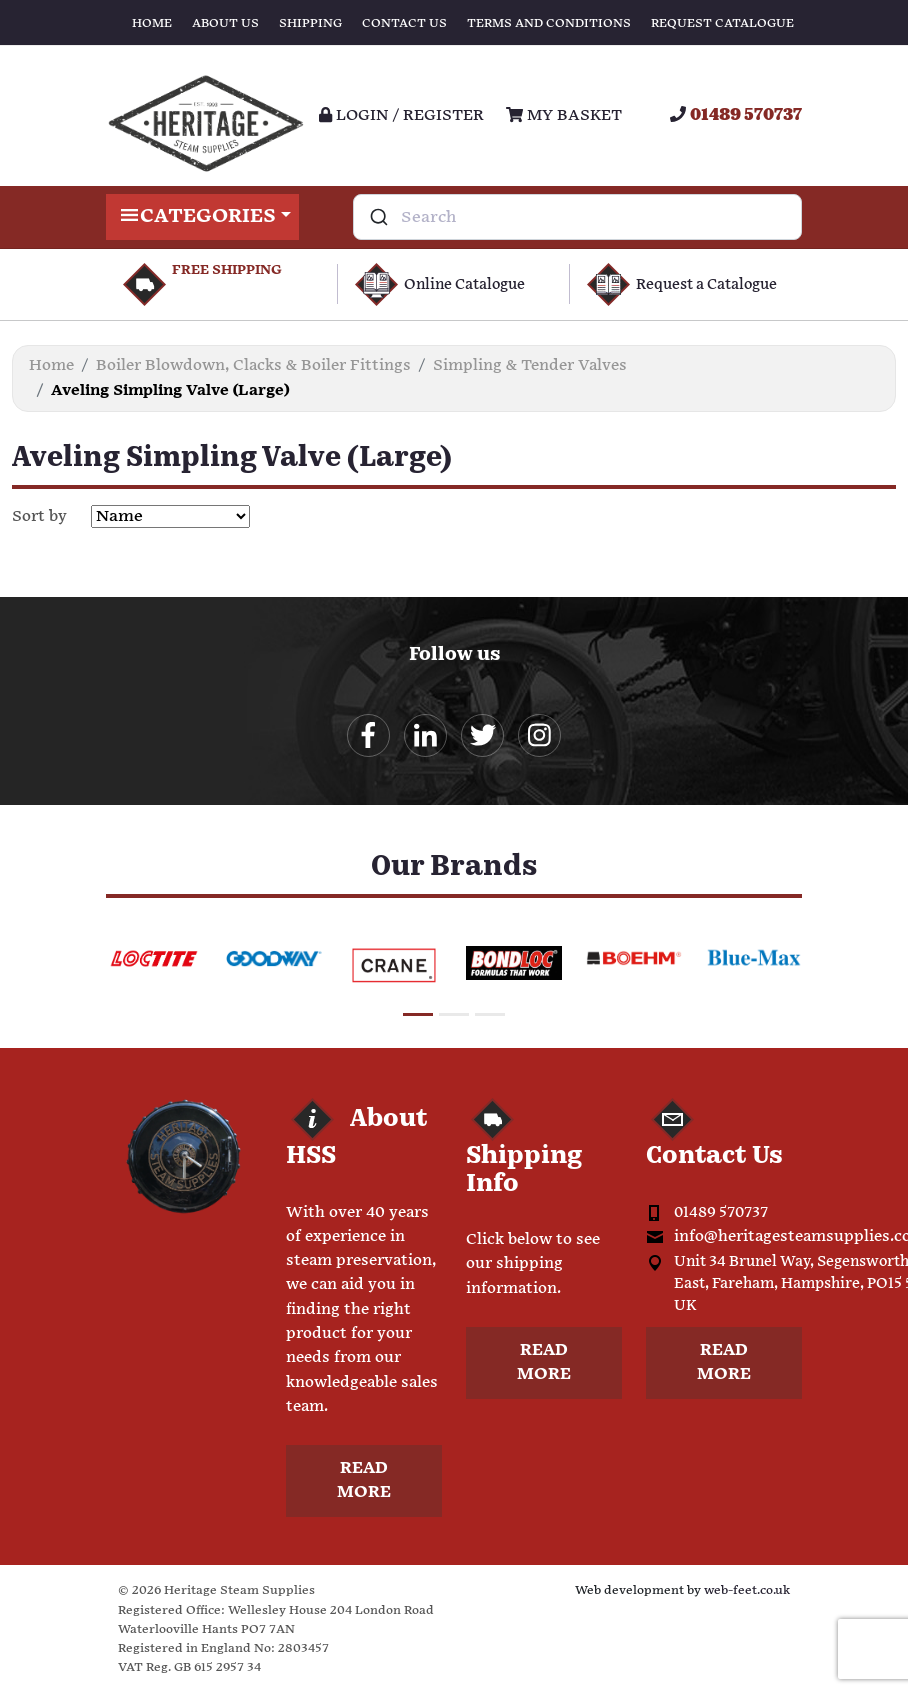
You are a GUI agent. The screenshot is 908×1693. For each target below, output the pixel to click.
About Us (225, 23)
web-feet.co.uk (747, 1590)
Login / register (401, 115)
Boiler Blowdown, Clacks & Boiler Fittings (253, 365)
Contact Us (404, 23)
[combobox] (577, 217)
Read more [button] (364, 1480)
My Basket (564, 115)
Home (152, 23)
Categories (202, 217)
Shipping (310, 23)
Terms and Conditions (549, 23)
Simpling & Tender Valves (530, 365)
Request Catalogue (722, 23)
